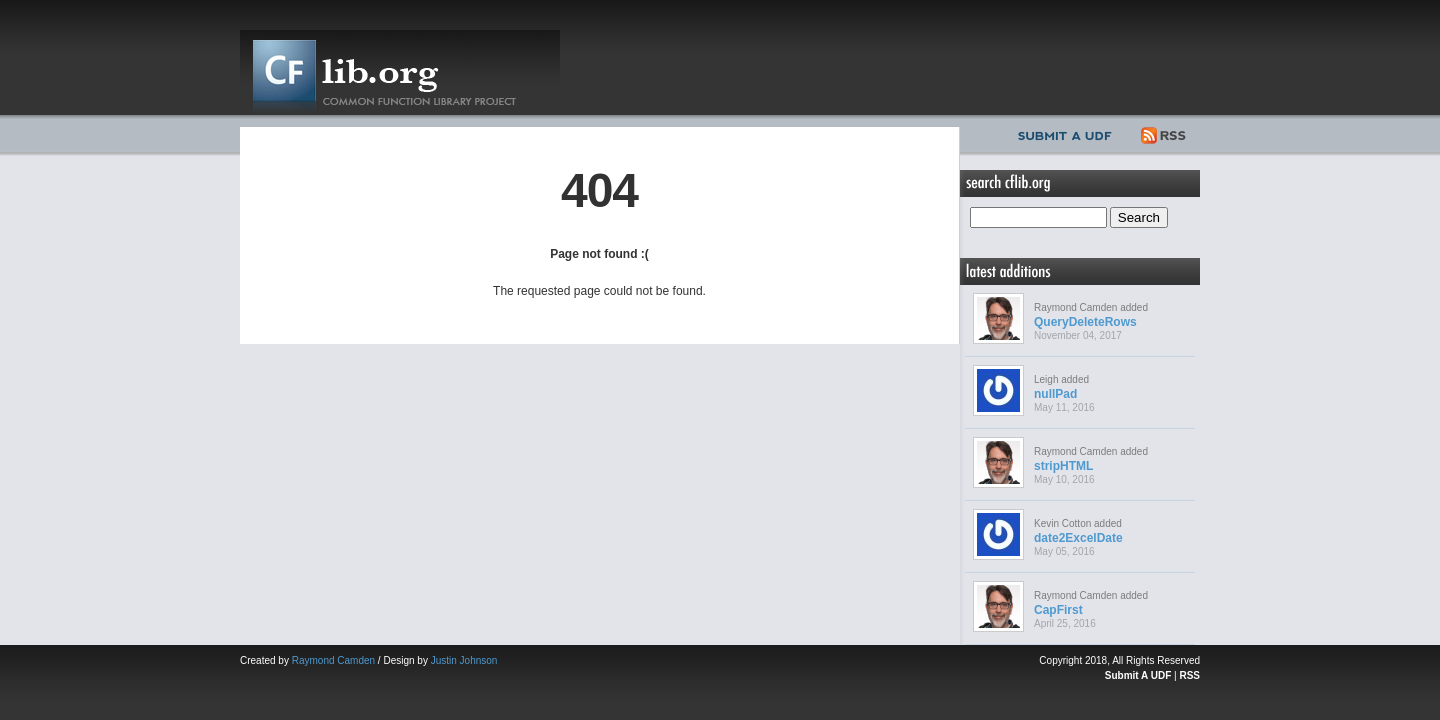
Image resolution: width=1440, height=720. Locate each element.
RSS (1164, 133)
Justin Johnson (464, 660)
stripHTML (1063, 466)
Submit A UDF (1138, 675)
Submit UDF (1069, 133)
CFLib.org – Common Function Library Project (400, 72)
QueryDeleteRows (1085, 322)
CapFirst (1058, 610)
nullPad (1055, 394)
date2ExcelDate (1078, 538)
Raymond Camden (333, 660)
